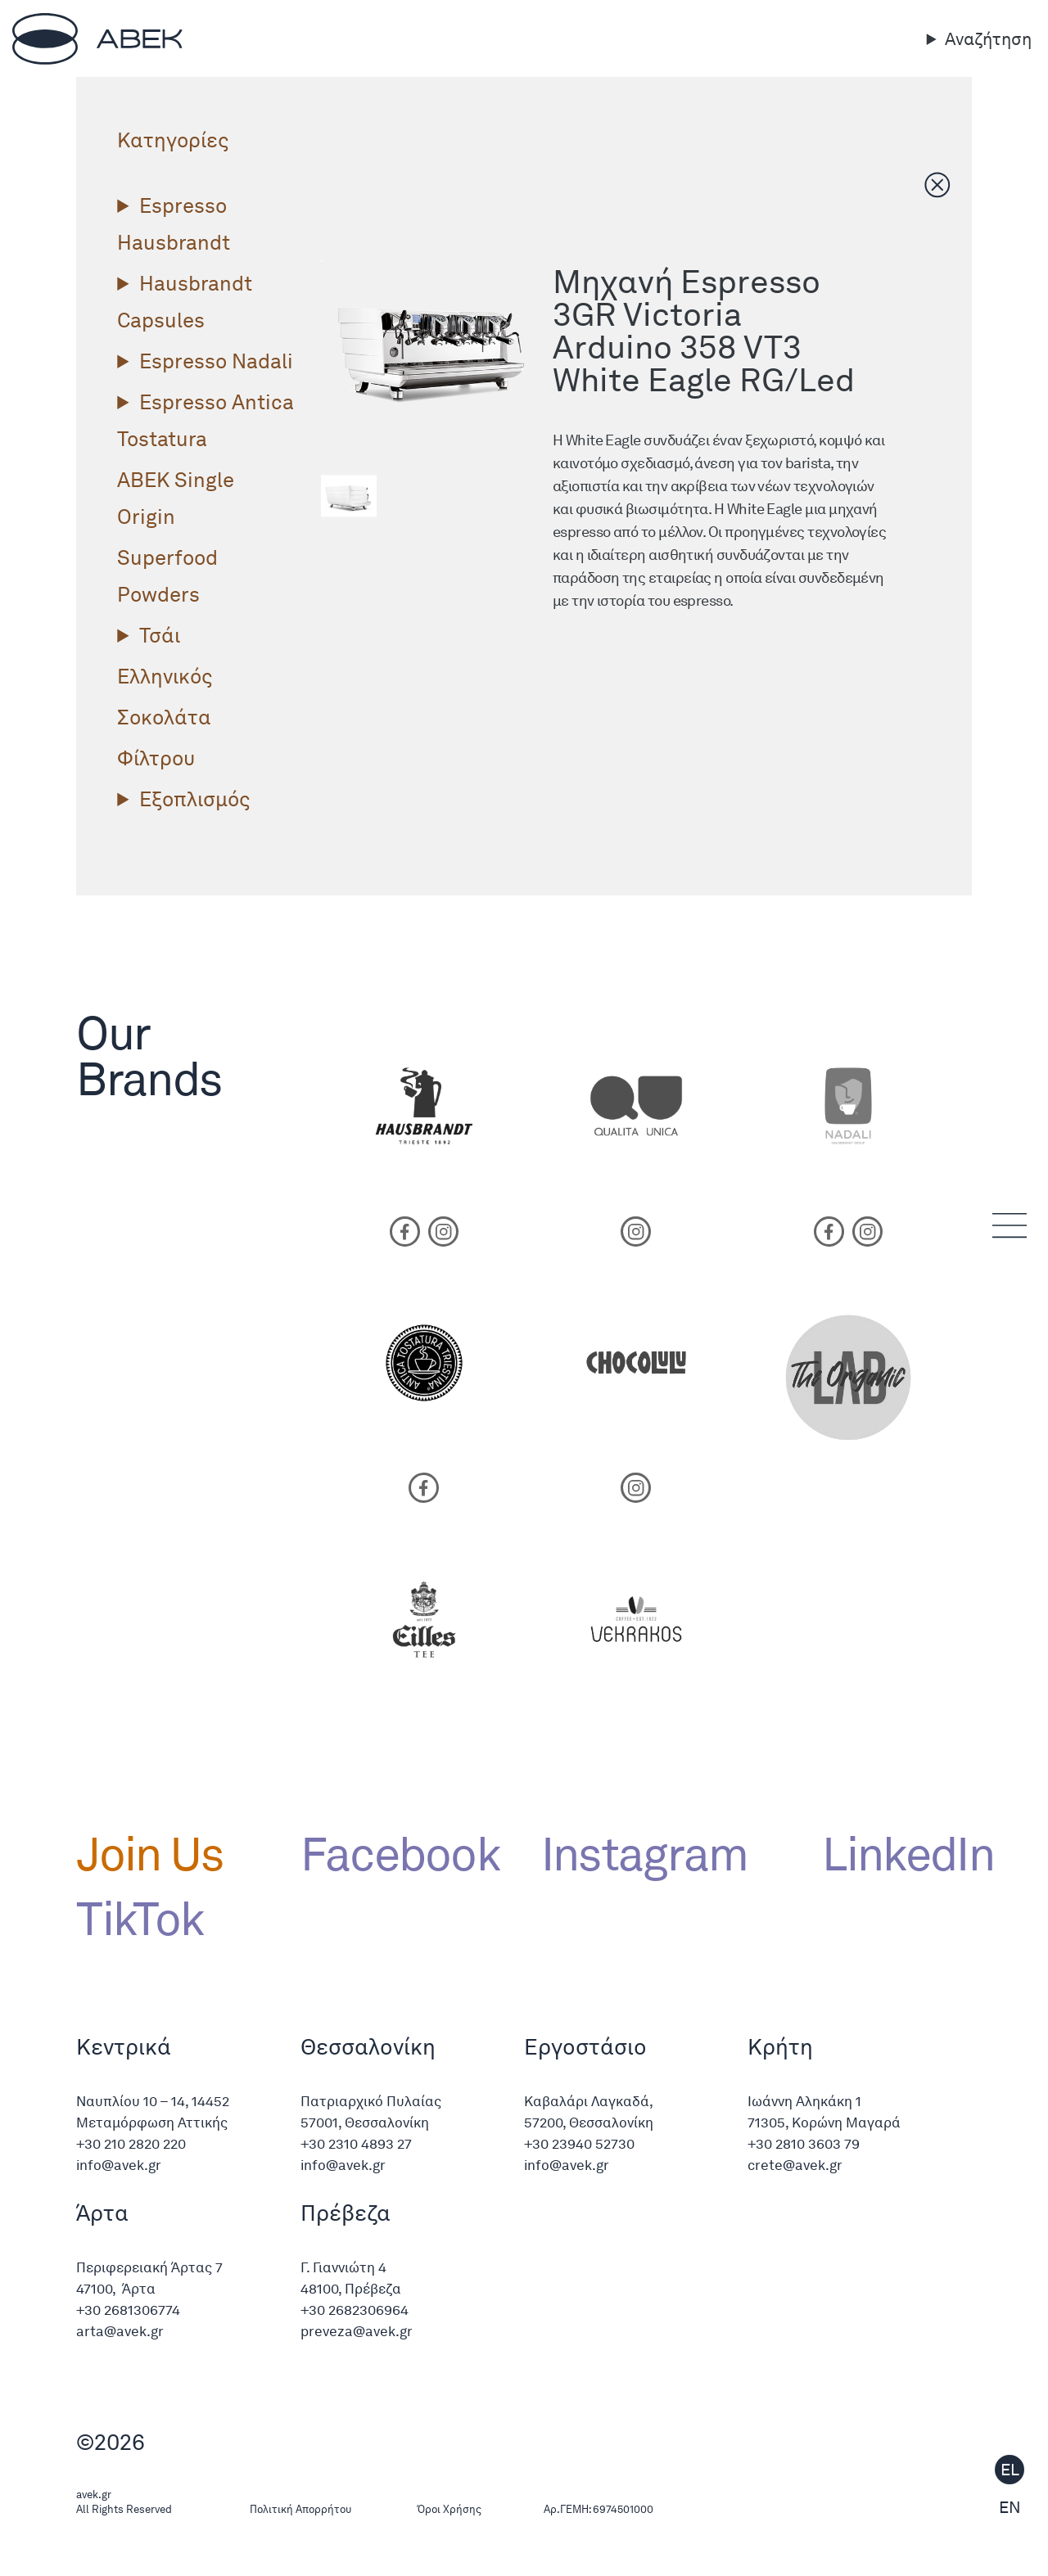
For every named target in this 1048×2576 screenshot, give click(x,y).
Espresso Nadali (216, 361)
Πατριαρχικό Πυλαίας (370, 2100)
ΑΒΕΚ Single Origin (175, 498)
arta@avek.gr (120, 2330)
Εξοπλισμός (194, 799)
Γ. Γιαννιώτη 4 (343, 2267)
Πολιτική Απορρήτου (300, 2508)
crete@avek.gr (795, 2164)
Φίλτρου (156, 758)
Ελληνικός (164, 676)
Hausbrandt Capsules (184, 301)
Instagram (644, 1854)
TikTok (139, 1919)
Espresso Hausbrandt (173, 224)
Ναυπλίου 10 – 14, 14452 (152, 2100)
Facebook (399, 1854)
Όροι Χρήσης (449, 2508)
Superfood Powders (167, 576)
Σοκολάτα (164, 717)
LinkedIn (896, 1854)
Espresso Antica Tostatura (205, 420)
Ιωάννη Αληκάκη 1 (804, 2100)
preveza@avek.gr (356, 2330)
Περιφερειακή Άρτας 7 (149, 2267)
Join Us (149, 1854)
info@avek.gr (120, 2164)
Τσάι (159, 635)
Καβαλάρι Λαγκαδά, (588, 2100)
